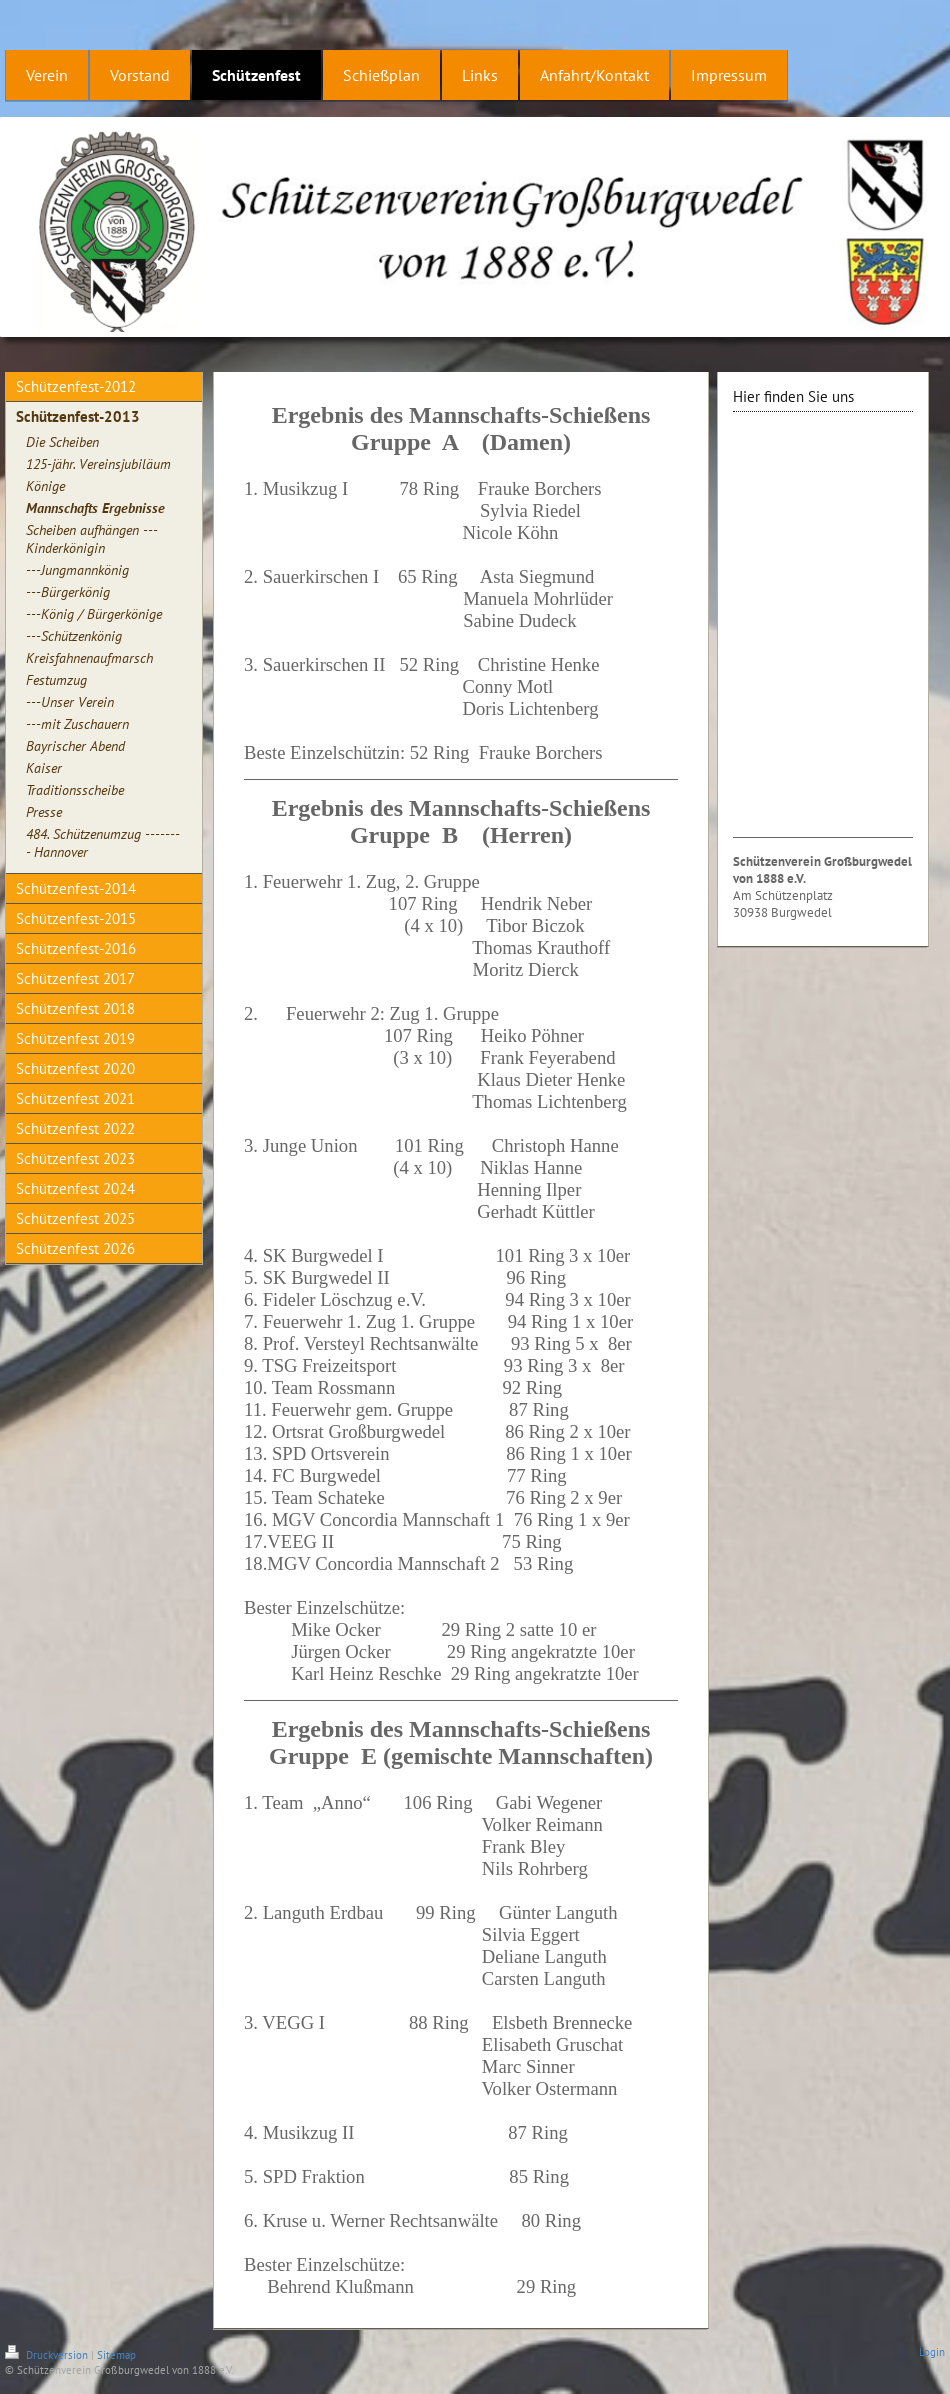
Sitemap (116, 2355)
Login (932, 2352)
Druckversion (48, 2355)
